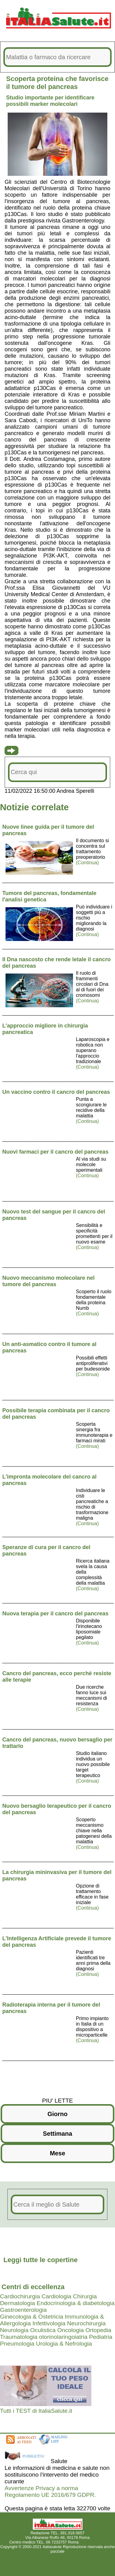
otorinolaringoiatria (63, 2337)
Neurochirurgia (86, 2323)
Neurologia (14, 2330)
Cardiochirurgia (20, 2296)
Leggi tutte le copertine (40, 2260)
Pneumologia (17, 2343)
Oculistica (43, 2330)
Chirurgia (85, 2296)
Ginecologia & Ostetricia (31, 2316)
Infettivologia (49, 2323)
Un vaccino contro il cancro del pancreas (56, 1092)
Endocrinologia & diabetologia (75, 2303)
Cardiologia (56, 2296)
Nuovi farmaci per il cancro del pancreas (55, 1152)
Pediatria (100, 2337)
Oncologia (70, 2330)
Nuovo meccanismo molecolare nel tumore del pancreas (48, 1281)
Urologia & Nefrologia (64, 2343)
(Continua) (87, 862)
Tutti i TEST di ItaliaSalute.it (36, 2411)
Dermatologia (17, 2303)
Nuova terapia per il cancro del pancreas (55, 1613)
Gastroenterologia (23, 2310)
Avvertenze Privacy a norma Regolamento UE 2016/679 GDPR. (50, 2491)
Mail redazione (93, 2542)
